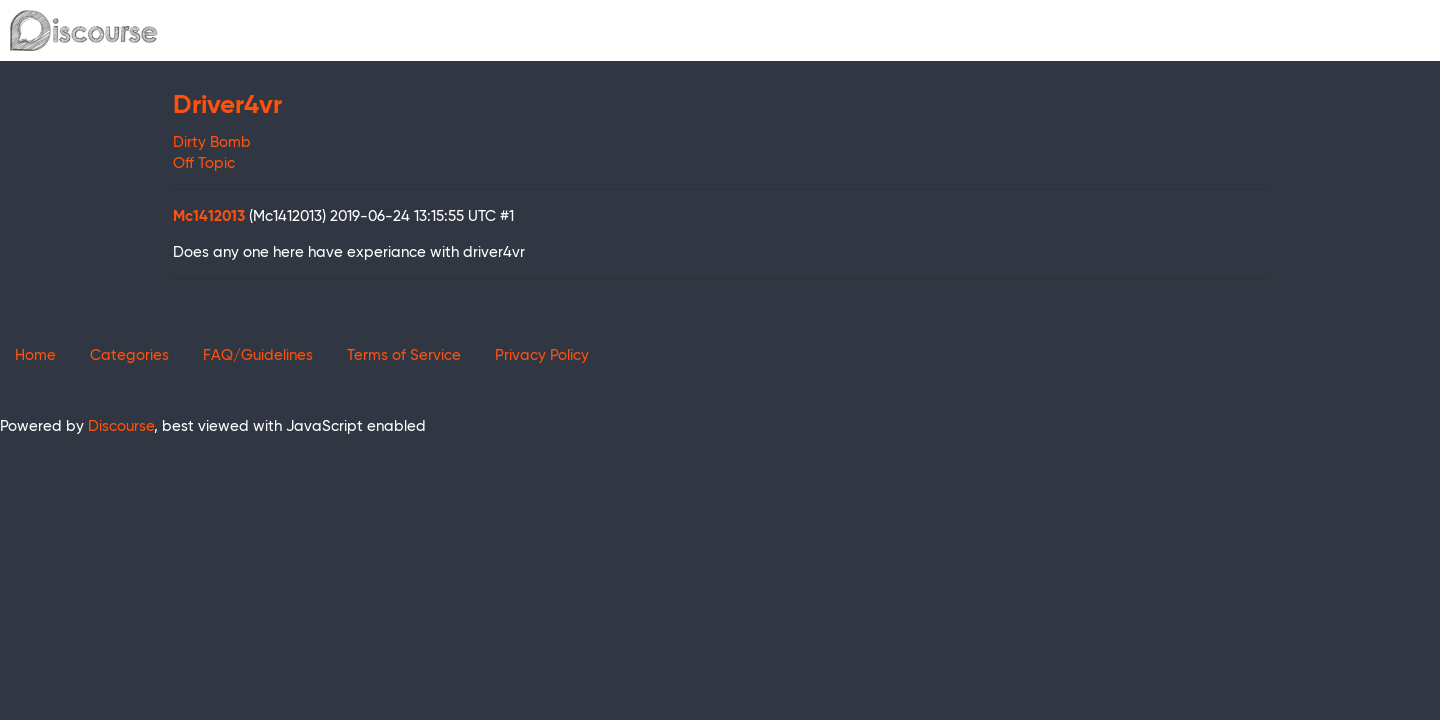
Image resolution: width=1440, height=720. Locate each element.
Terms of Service (404, 355)
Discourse (121, 426)
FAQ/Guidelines (258, 355)
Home (35, 355)
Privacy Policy (542, 355)
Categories (129, 355)
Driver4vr (227, 106)
